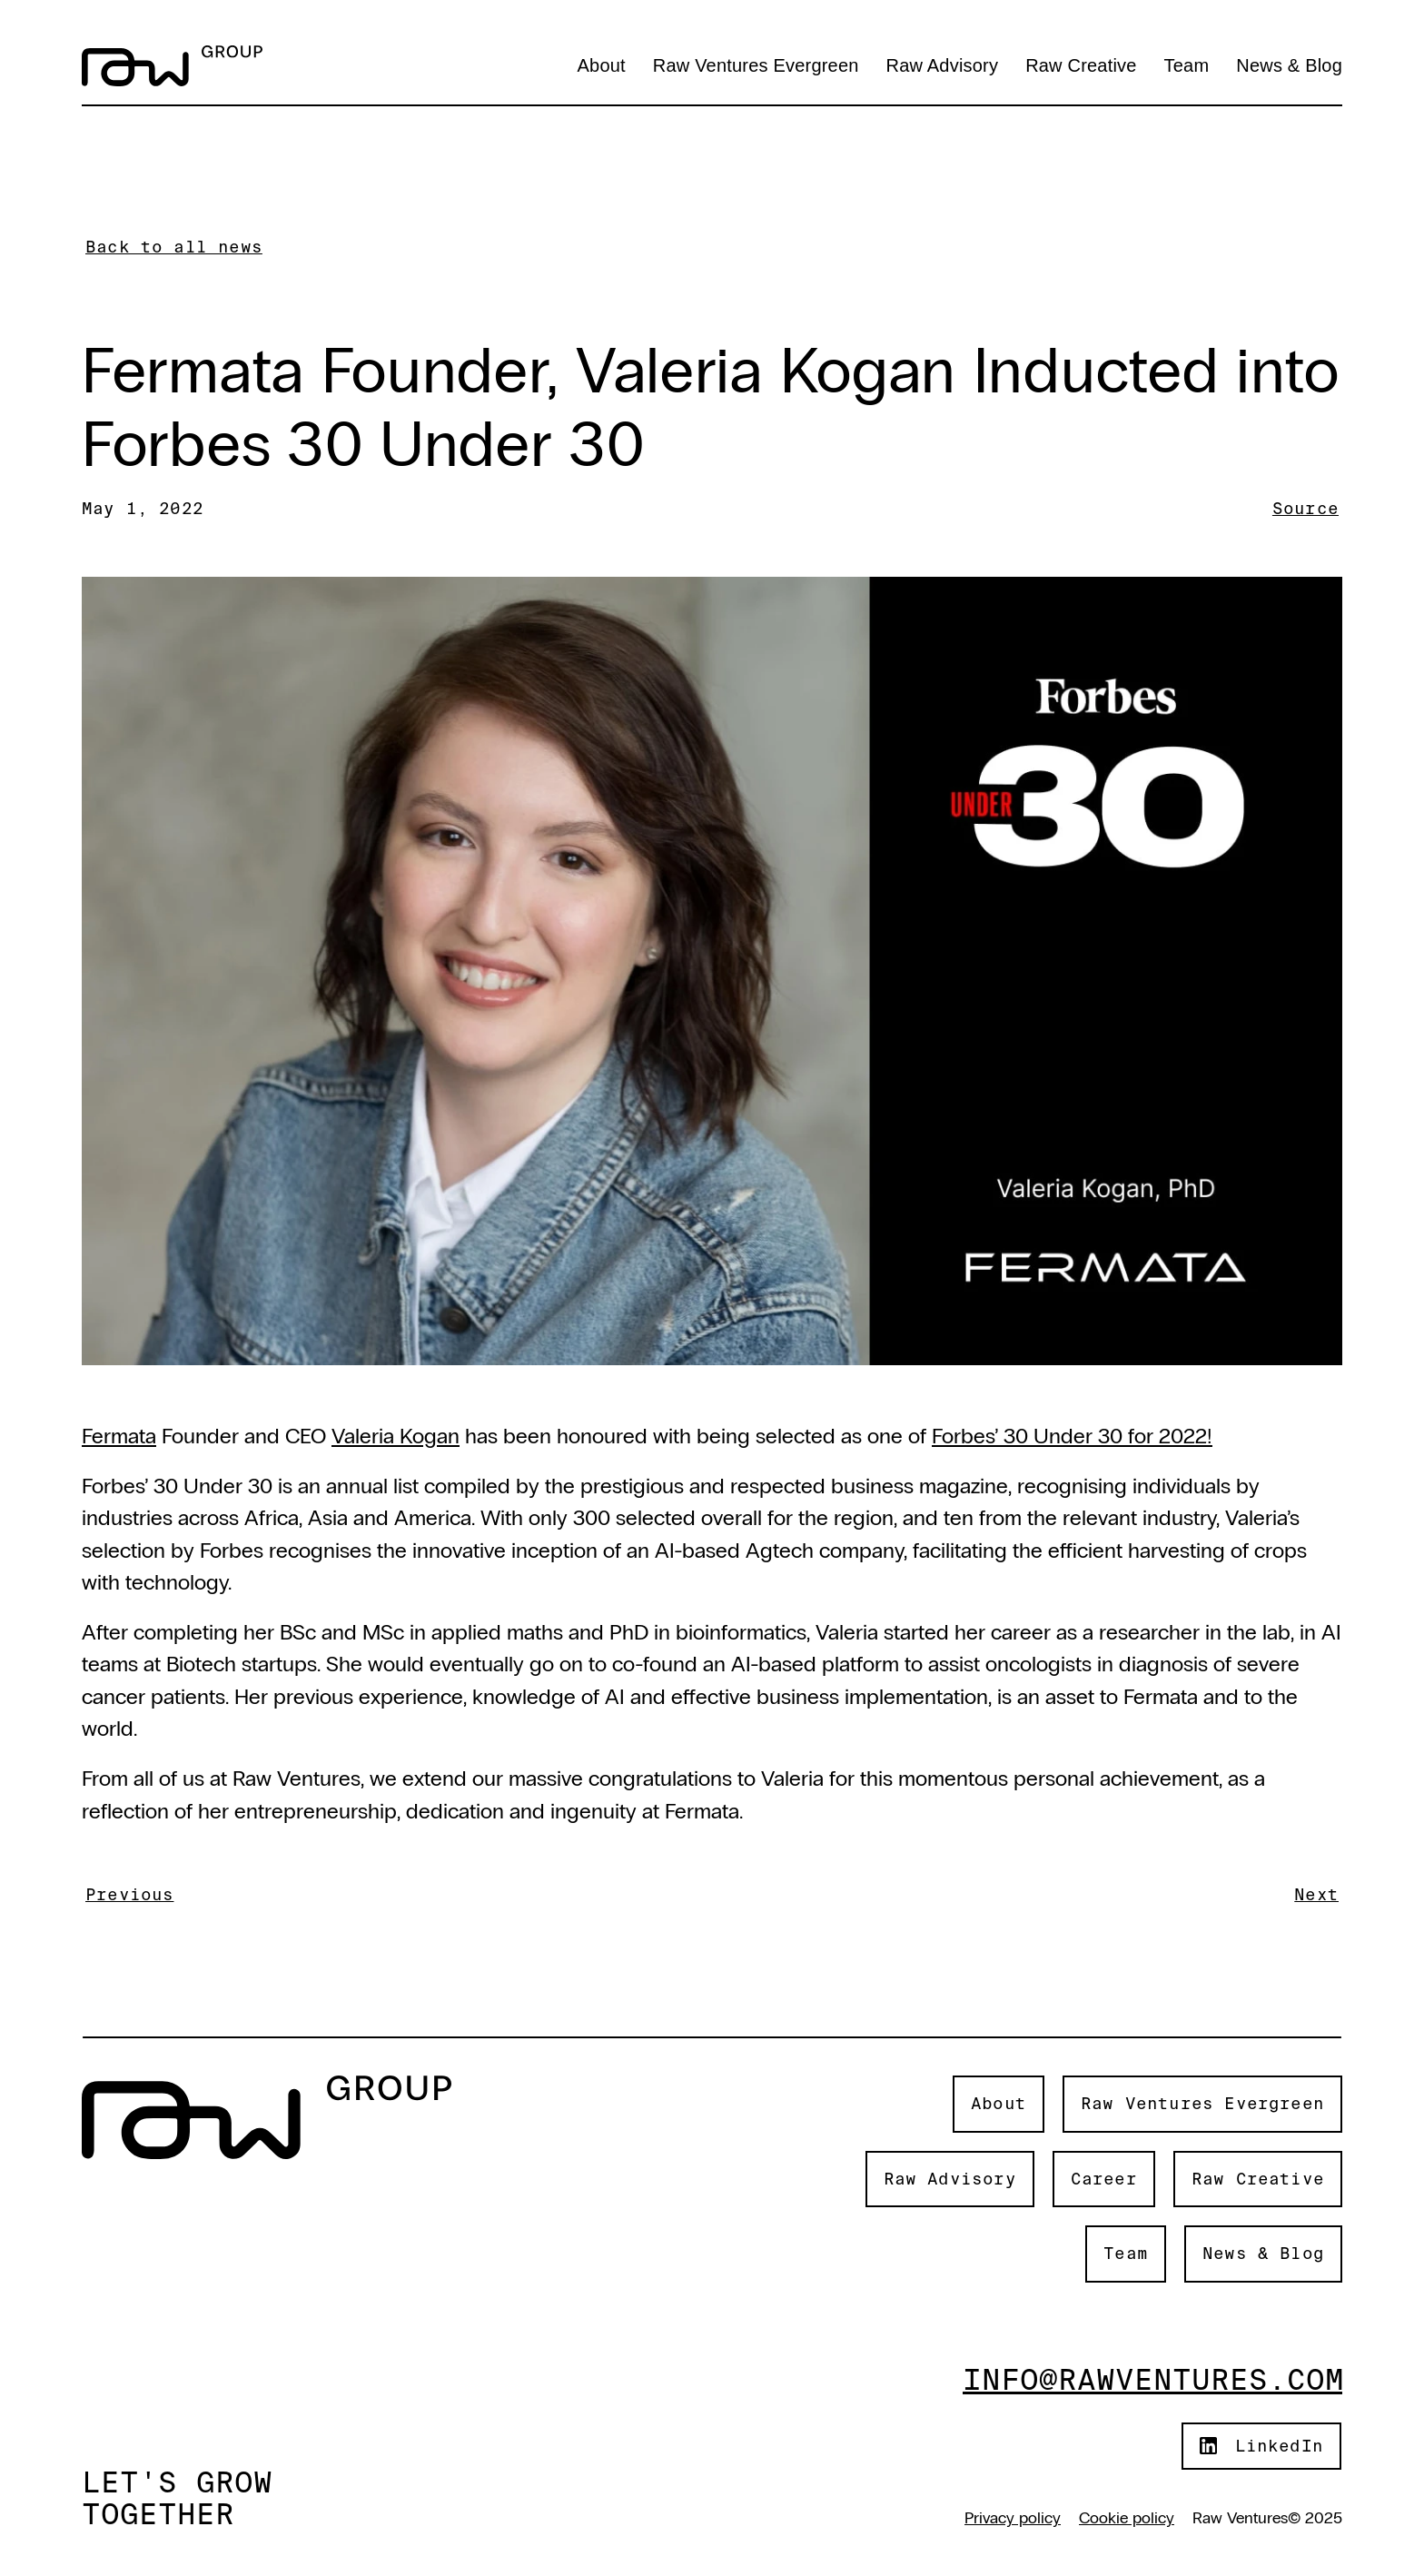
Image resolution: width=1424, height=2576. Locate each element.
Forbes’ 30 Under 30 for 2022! (1072, 1435)
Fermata (119, 1435)
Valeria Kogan (395, 1435)
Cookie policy (1126, 2518)
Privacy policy (1012, 2518)
